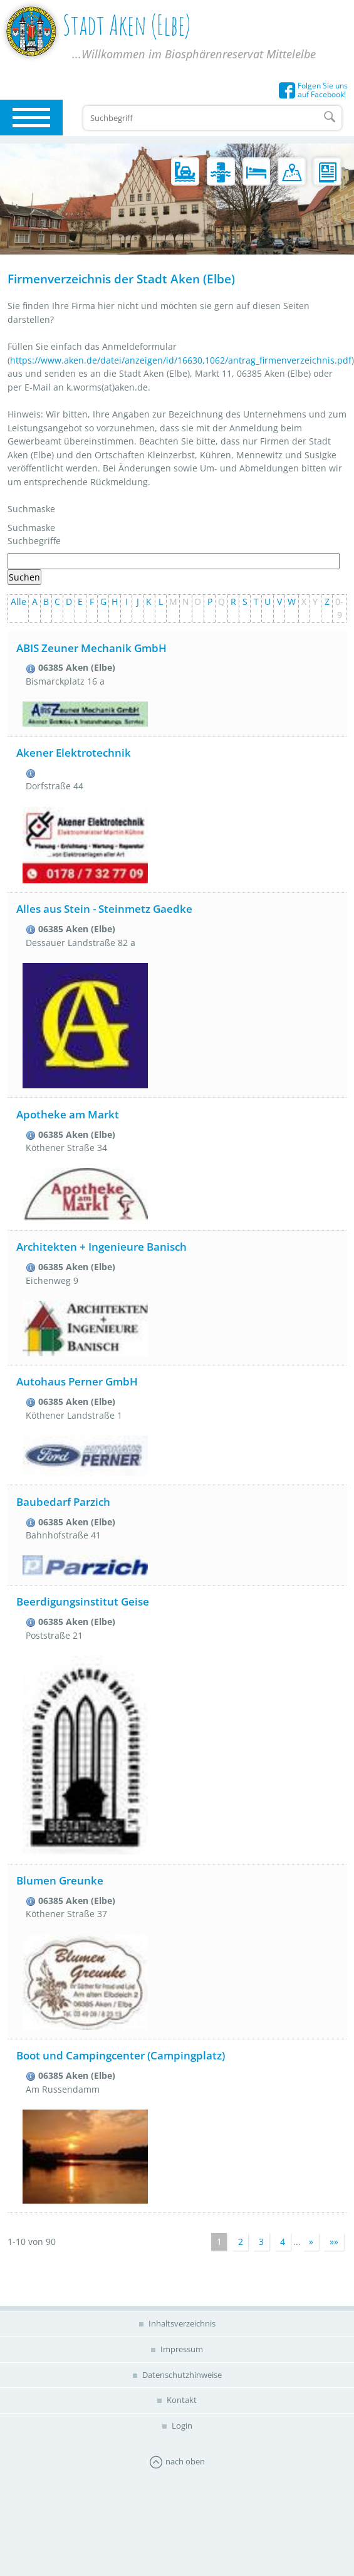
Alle (18, 601)
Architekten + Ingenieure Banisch (101, 1246)
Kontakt (181, 2399)
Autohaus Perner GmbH (77, 1381)
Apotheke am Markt (67, 1114)
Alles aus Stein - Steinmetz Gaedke (104, 909)
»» (334, 2241)
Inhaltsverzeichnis (181, 2323)
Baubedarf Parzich (63, 1502)
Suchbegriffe (34, 541)
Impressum (181, 2349)
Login (181, 2425)
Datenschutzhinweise (181, 2374)
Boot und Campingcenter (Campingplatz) (120, 2055)
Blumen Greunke (59, 1880)
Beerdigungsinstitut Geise (82, 1601)
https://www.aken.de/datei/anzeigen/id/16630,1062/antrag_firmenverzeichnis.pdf (180, 360)
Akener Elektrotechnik (73, 752)
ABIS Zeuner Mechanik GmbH (91, 648)
